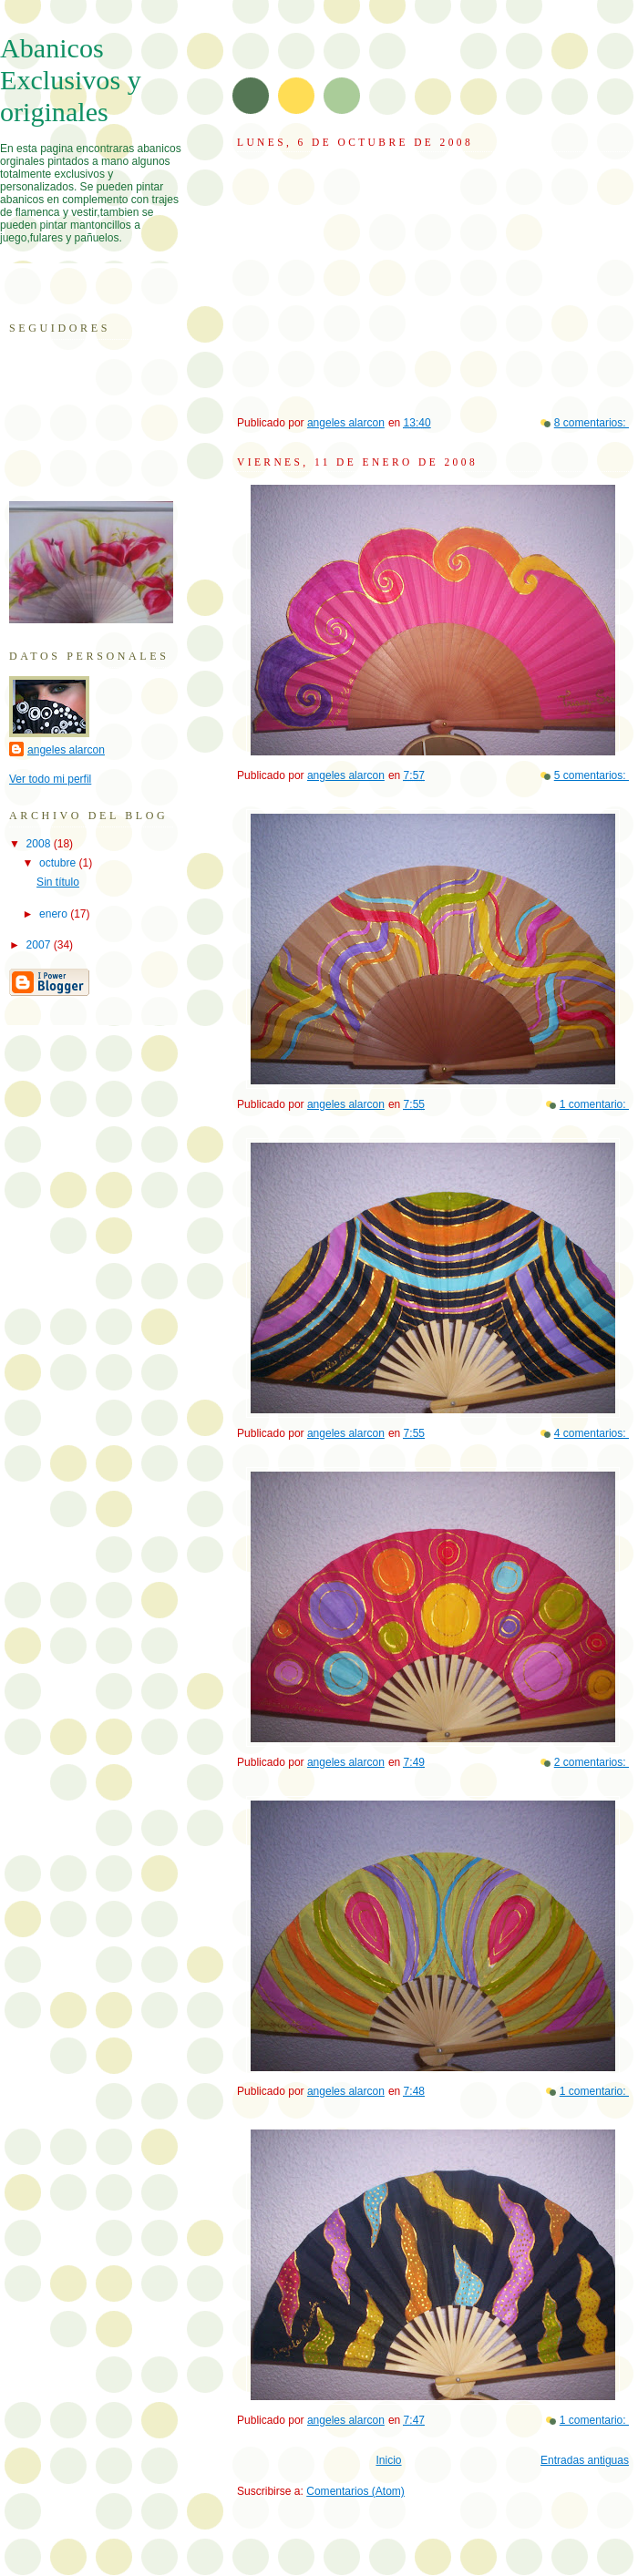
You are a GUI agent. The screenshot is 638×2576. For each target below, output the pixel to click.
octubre (58, 863)
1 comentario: (594, 1104)
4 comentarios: (591, 1433)
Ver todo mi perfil (50, 779)
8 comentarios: (591, 422)
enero (54, 914)
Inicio (388, 2460)
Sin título (57, 882)
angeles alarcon (66, 750)
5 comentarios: (591, 775)
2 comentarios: (591, 1762)
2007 (40, 945)
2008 (40, 843)
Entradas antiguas (584, 2460)
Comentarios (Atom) (355, 2491)
